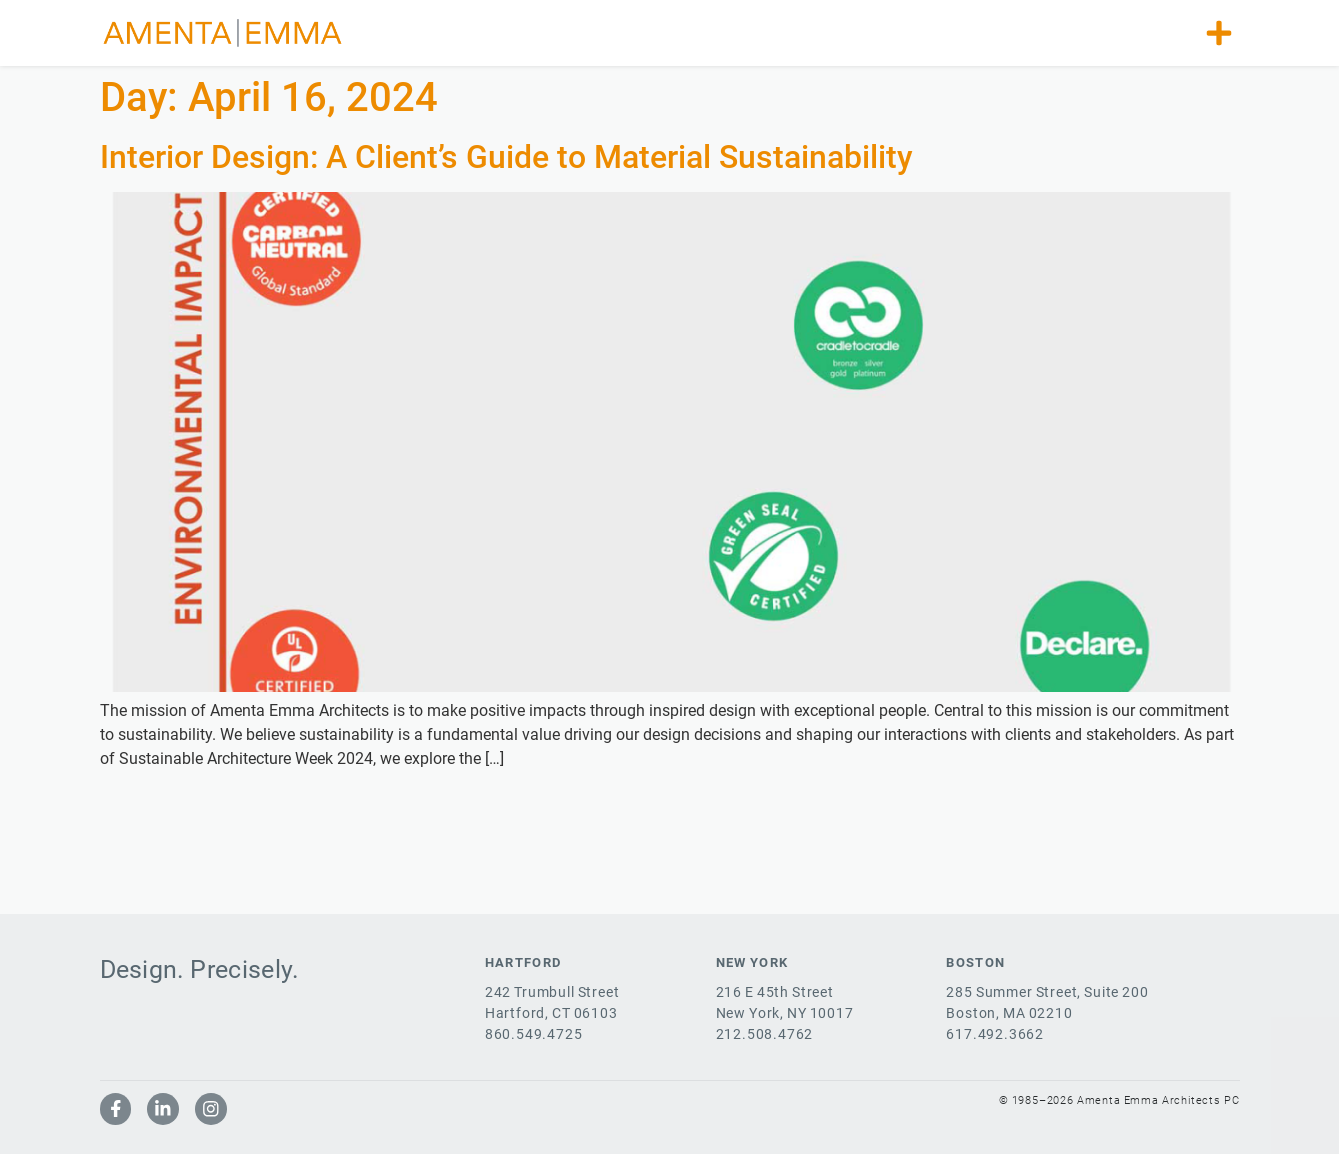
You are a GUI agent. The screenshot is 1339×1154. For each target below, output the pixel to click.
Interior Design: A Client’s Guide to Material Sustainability (506, 157)
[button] (1219, 33)
